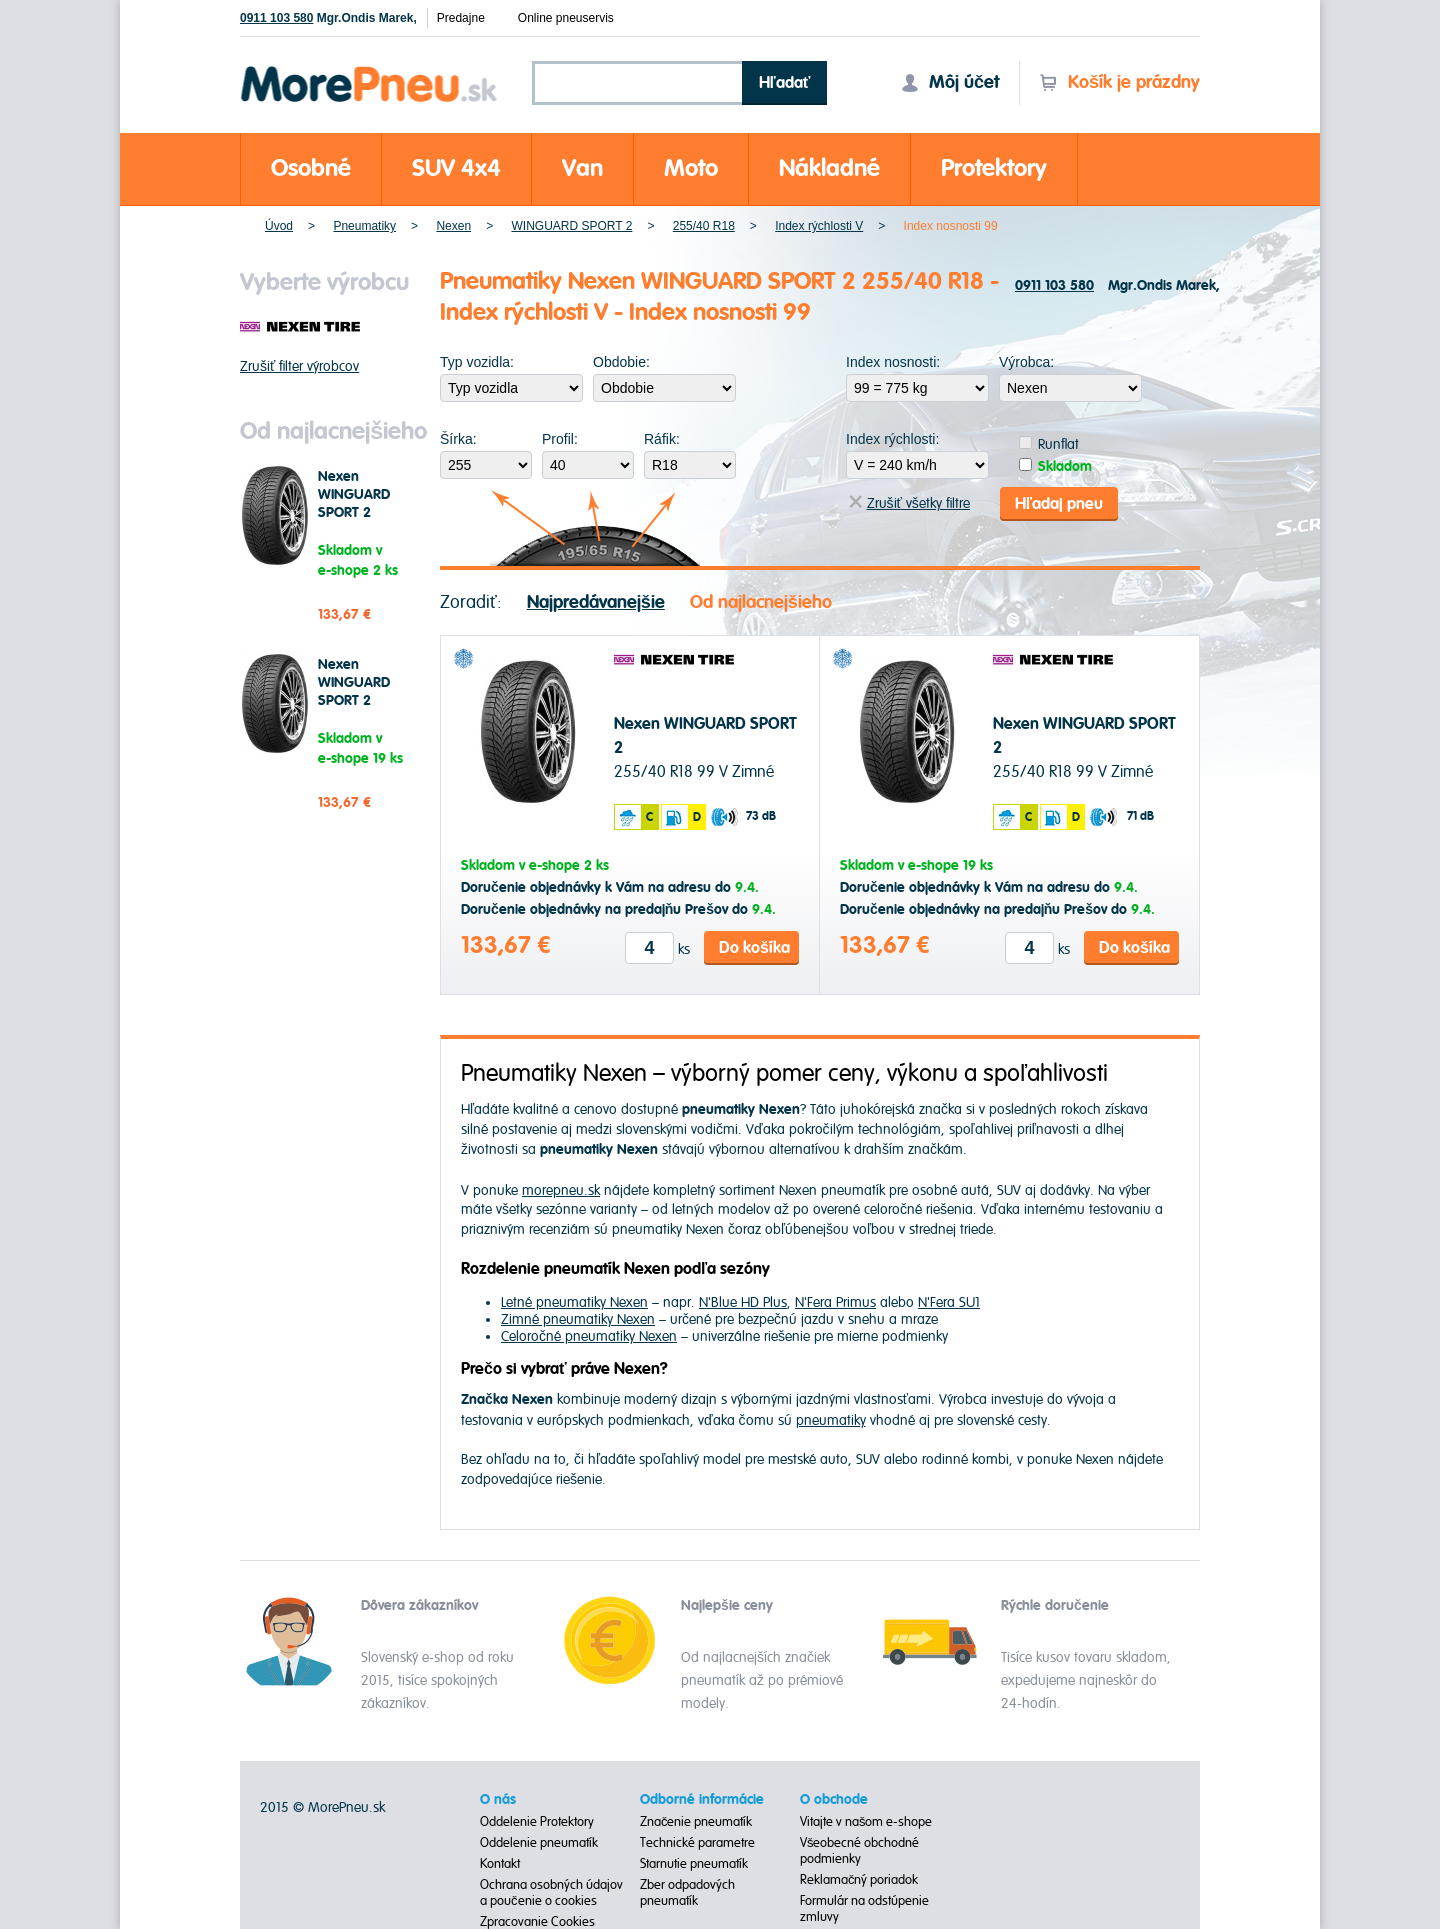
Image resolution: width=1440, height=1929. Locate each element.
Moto (691, 168)
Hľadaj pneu (1059, 502)
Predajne (461, 18)
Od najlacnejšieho (761, 600)
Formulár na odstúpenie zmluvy (864, 1908)
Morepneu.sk (369, 69)
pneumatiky (831, 1418)
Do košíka (754, 946)
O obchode (834, 1799)
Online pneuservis (566, 18)
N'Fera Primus (835, 1301)
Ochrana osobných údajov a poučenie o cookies (551, 1892)
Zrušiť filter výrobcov (299, 366)
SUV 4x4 (456, 168)
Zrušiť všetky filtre (909, 502)
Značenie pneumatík (696, 1821)
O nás (498, 1799)
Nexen (453, 226)
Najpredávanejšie (596, 600)
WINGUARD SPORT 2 (571, 226)
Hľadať (785, 83)
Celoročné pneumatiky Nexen (589, 1335)
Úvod (279, 226)
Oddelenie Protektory (537, 1821)
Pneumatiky (364, 226)
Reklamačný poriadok (859, 1879)
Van (582, 168)
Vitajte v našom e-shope (866, 1821)
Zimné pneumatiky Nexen (578, 1318)
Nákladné (829, 168)
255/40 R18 (704, 226)
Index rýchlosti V (819, 226)
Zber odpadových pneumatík (687, 1892)
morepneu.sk (561, 1188)
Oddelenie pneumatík (539, 1842)
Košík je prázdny (1119, 82)
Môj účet (950, 82)
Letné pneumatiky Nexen (574, 1301)
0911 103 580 (276, 18)
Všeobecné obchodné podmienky (860, 1850)
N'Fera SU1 (949, 1301)
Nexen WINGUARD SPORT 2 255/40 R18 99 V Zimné (363, 513)
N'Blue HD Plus (743, 1301)
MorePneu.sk (346, 1806)
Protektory (994, 168)
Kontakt (500, 1863)
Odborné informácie (702, 1799)
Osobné (311, 168)
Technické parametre (697, 1842)
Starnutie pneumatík (694, 1863)
